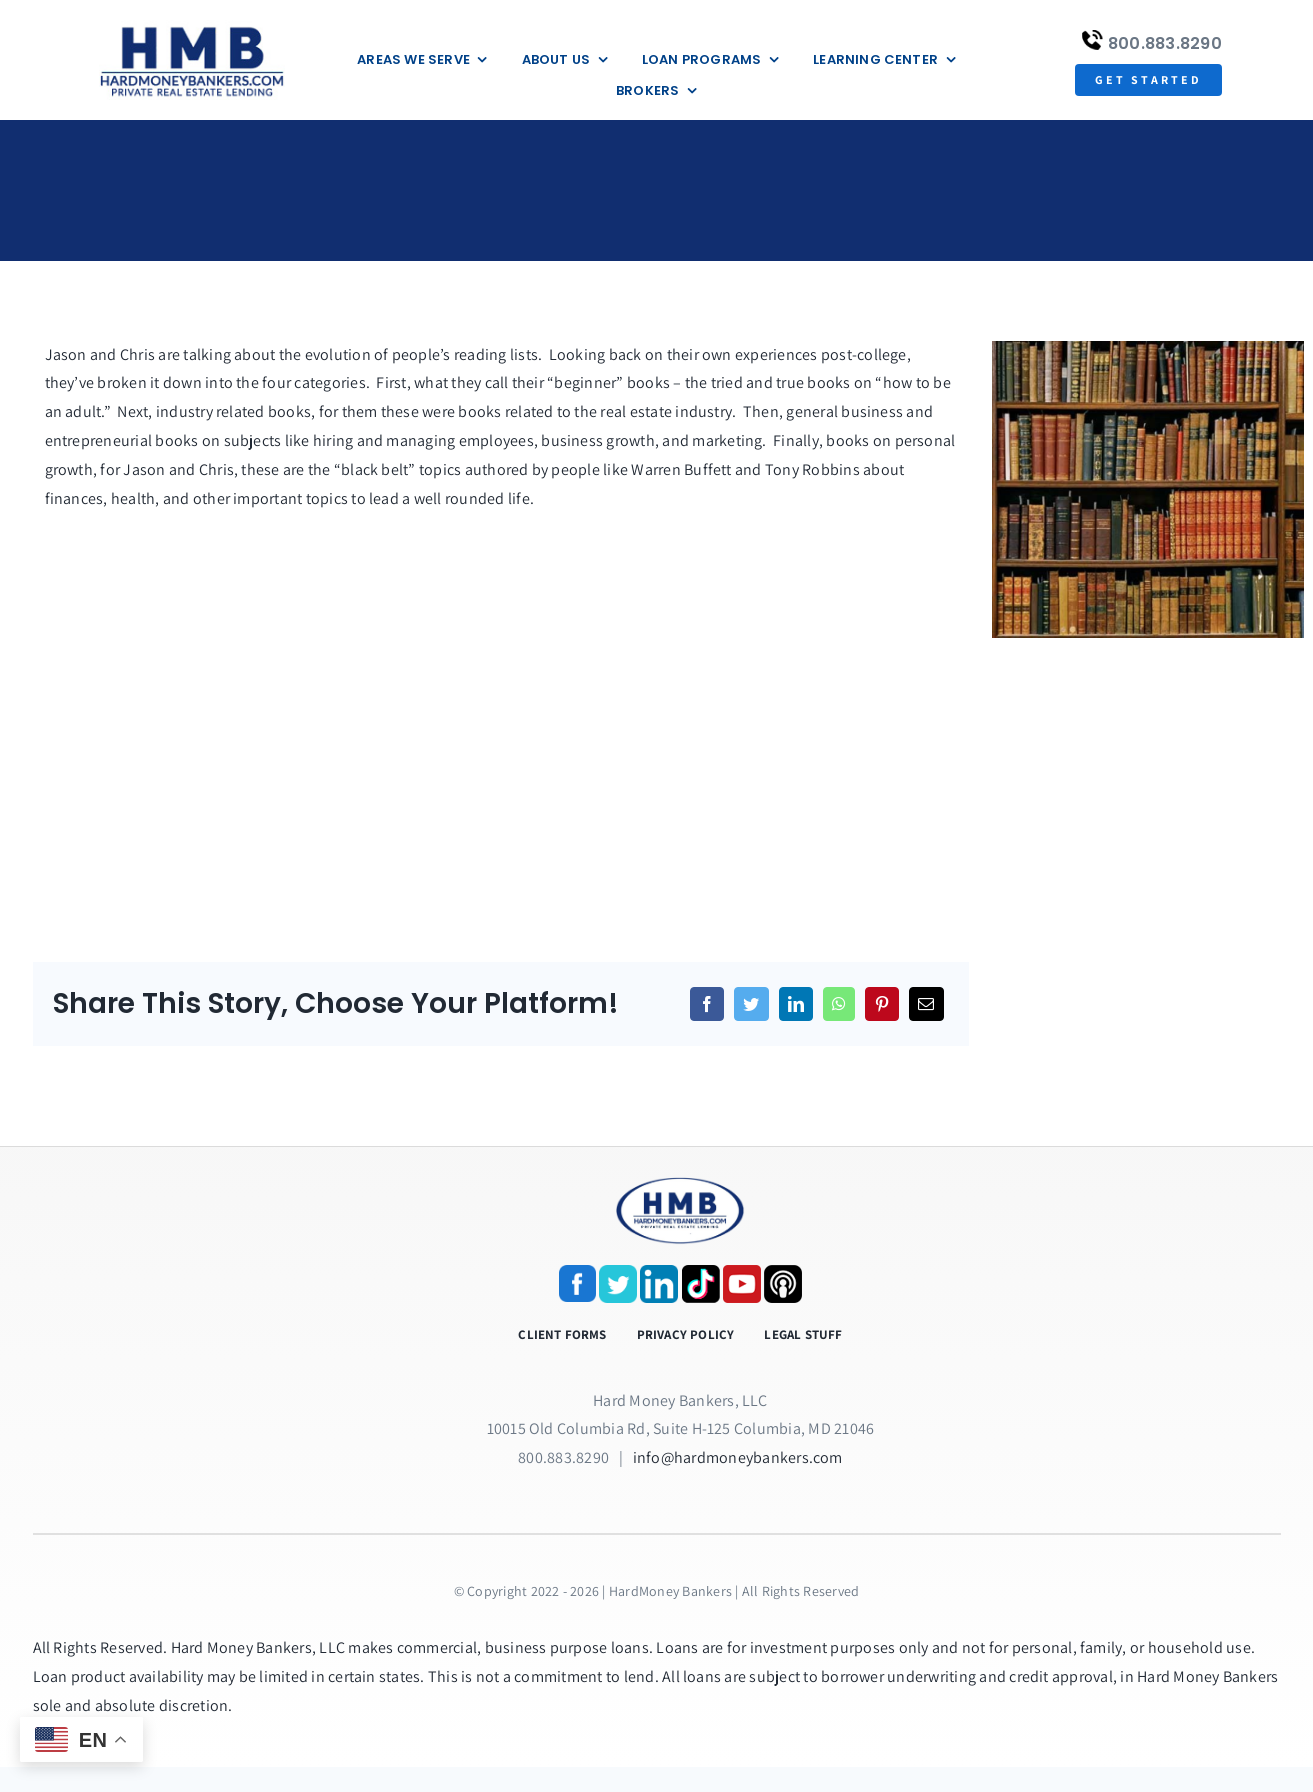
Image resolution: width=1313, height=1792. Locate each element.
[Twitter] (751, 1004)
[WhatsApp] (839, 1004)
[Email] (926, 1004)
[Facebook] (707, 1004)
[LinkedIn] (796, 1004)
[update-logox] (192, 27)
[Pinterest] (882, 1004)
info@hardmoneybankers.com (738, 1457)
